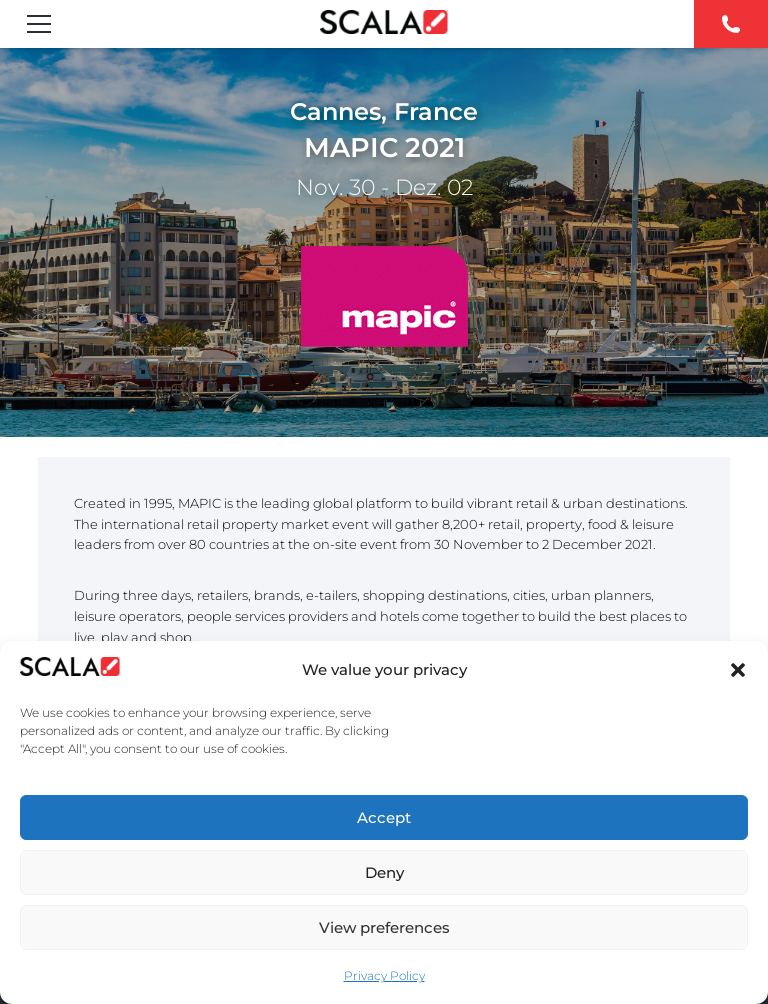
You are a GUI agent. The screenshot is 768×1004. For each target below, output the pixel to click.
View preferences (384, 927)
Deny (384, 872)
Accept (384, 817)
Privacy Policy (384, 975)
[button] (738, 670)
